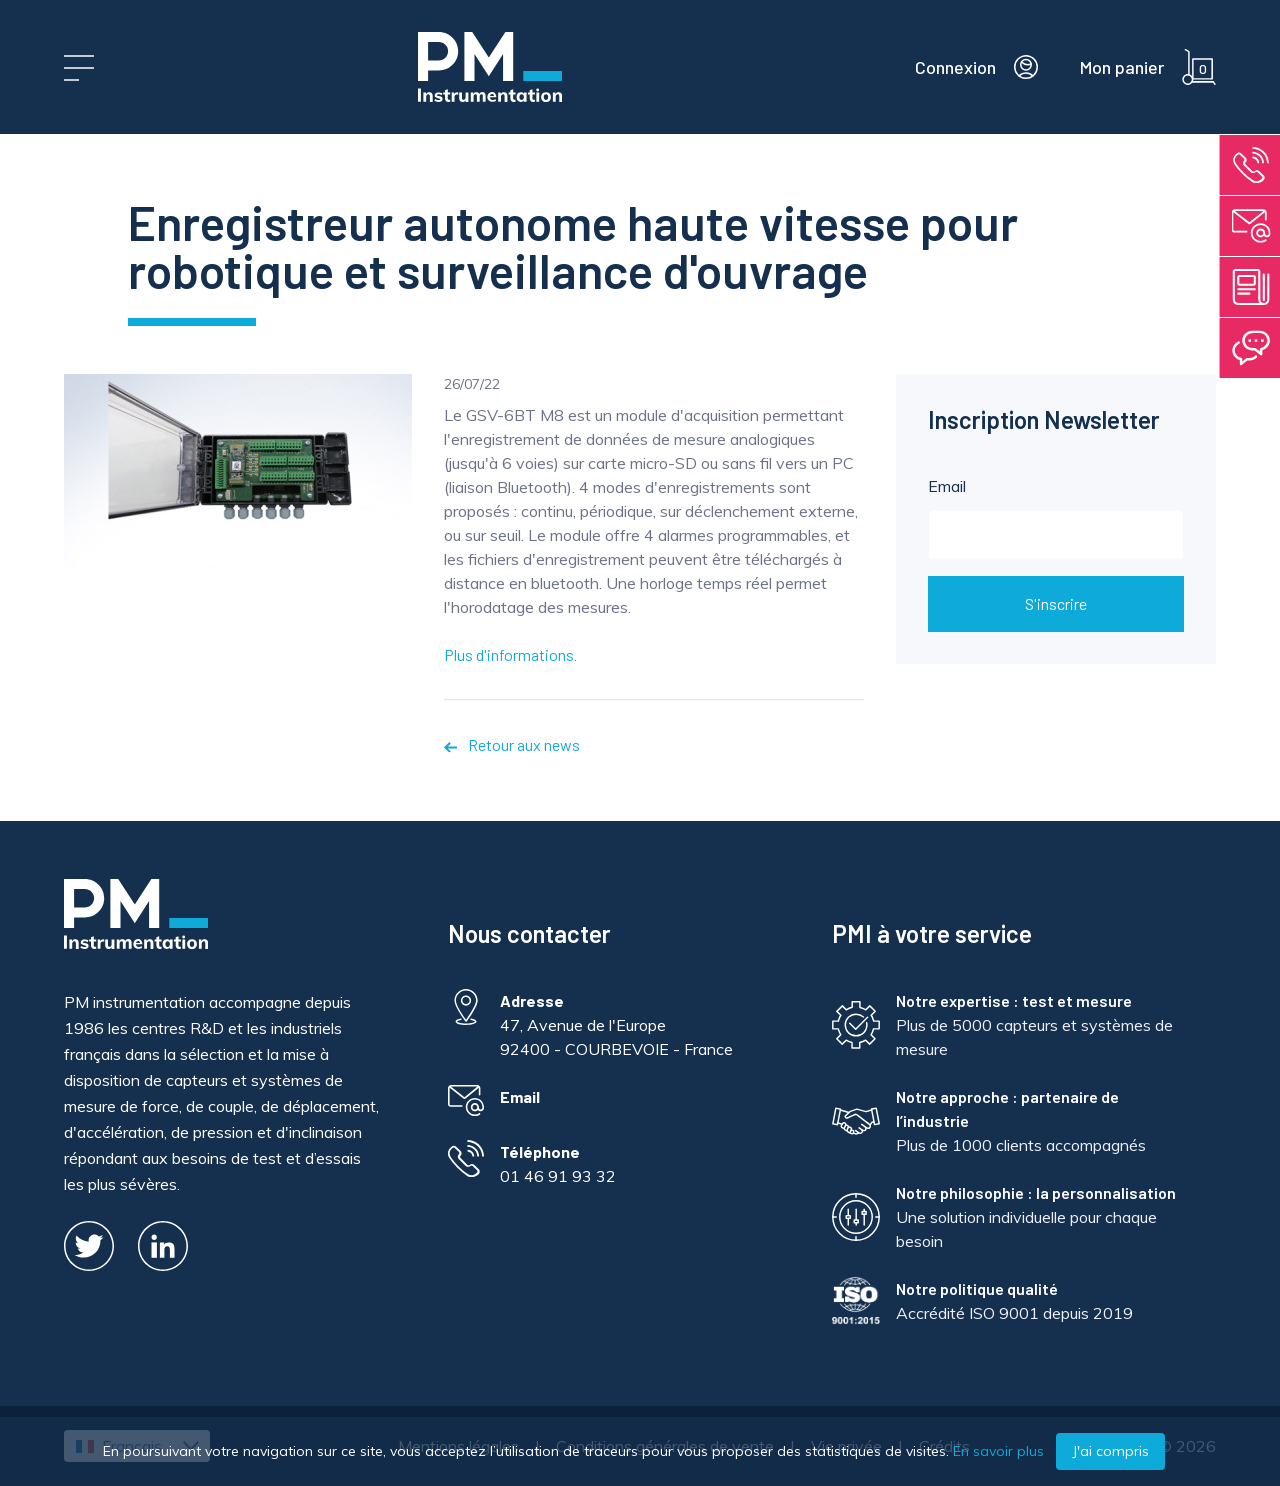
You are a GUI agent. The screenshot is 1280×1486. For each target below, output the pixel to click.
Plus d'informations (509, 654)
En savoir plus (998, 1451)
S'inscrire (1056, 603)
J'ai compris (1110, 1451)
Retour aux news (512, 744)
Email (1056, 518)
